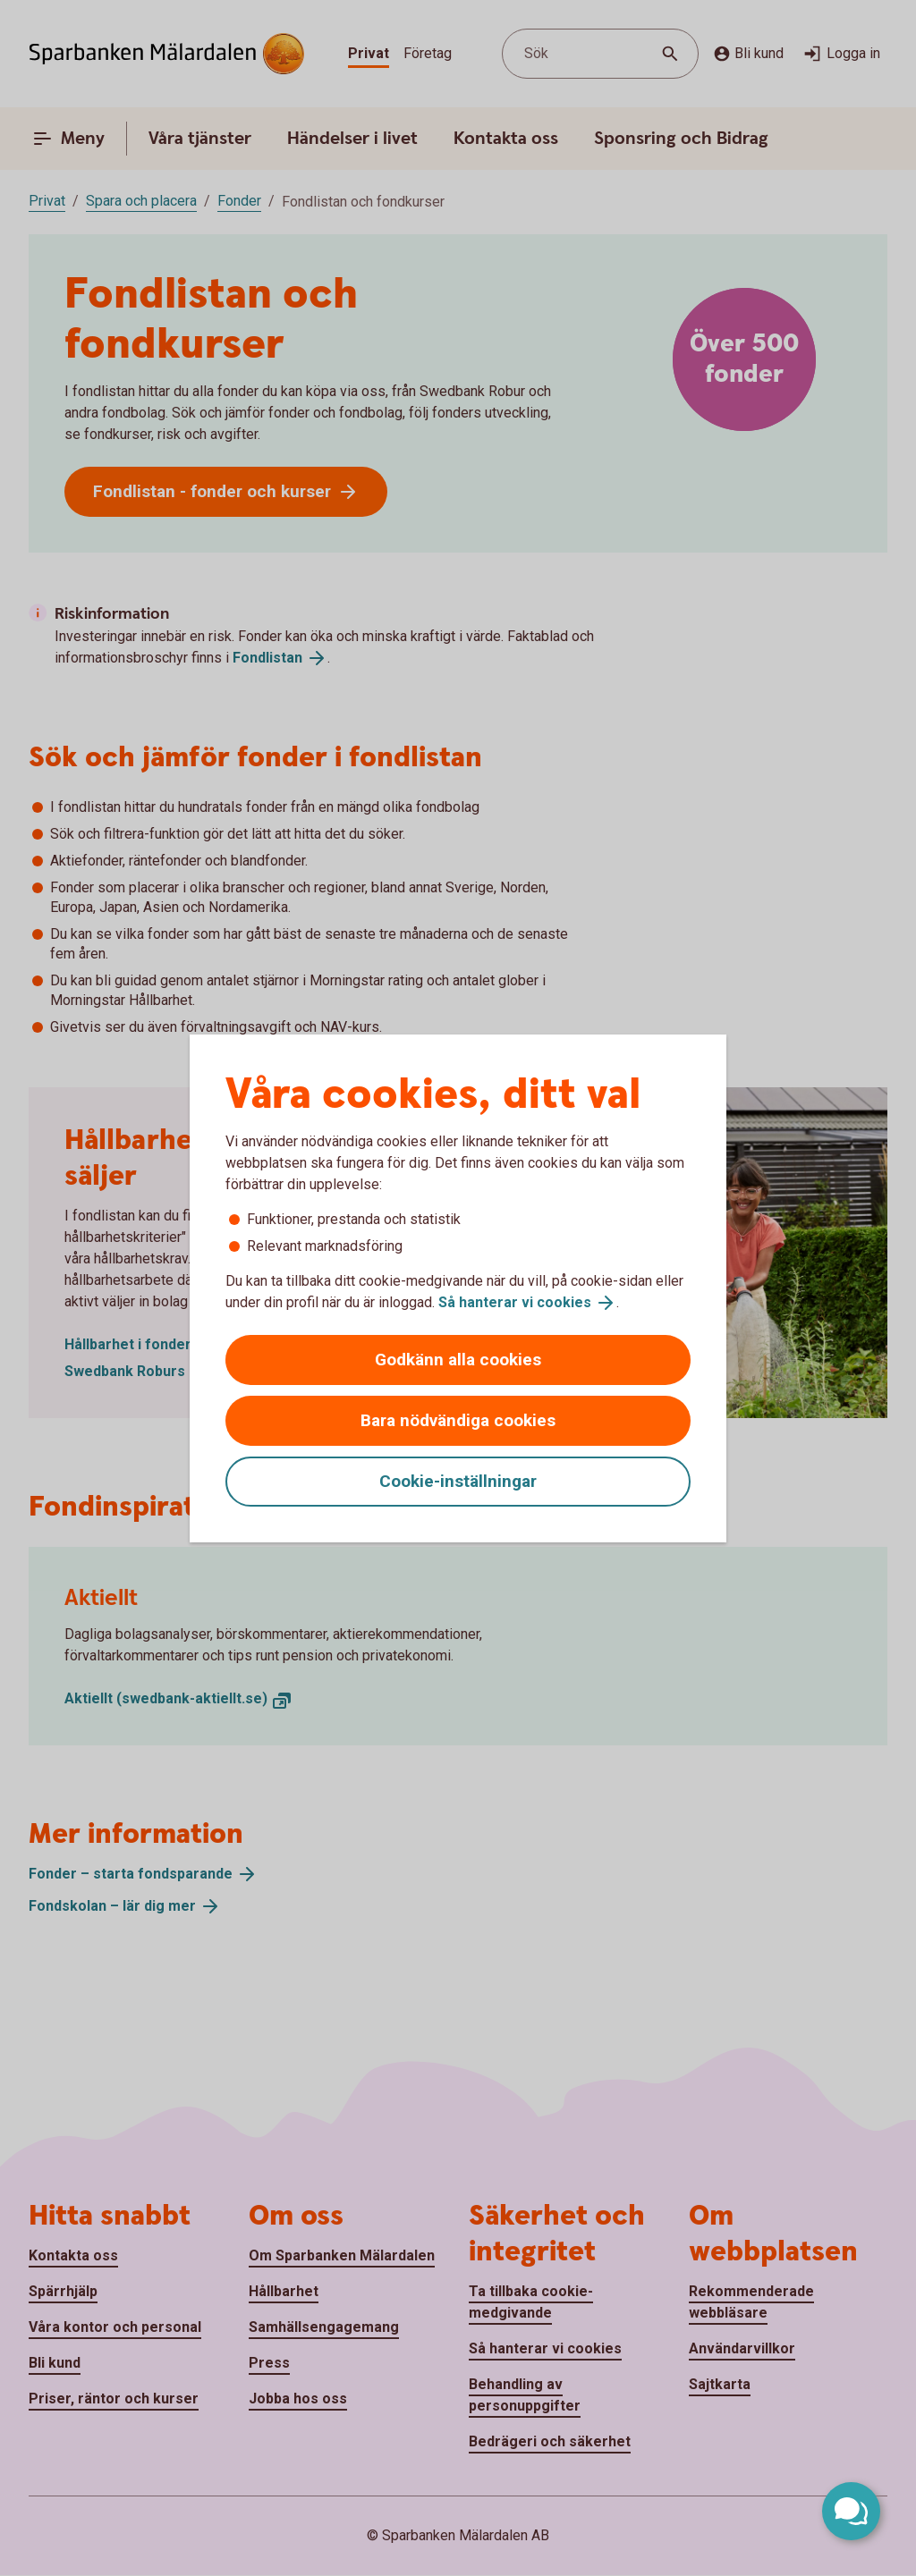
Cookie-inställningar (458, 1481)
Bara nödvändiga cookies (458, 1420)
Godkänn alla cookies (458, 1359)
